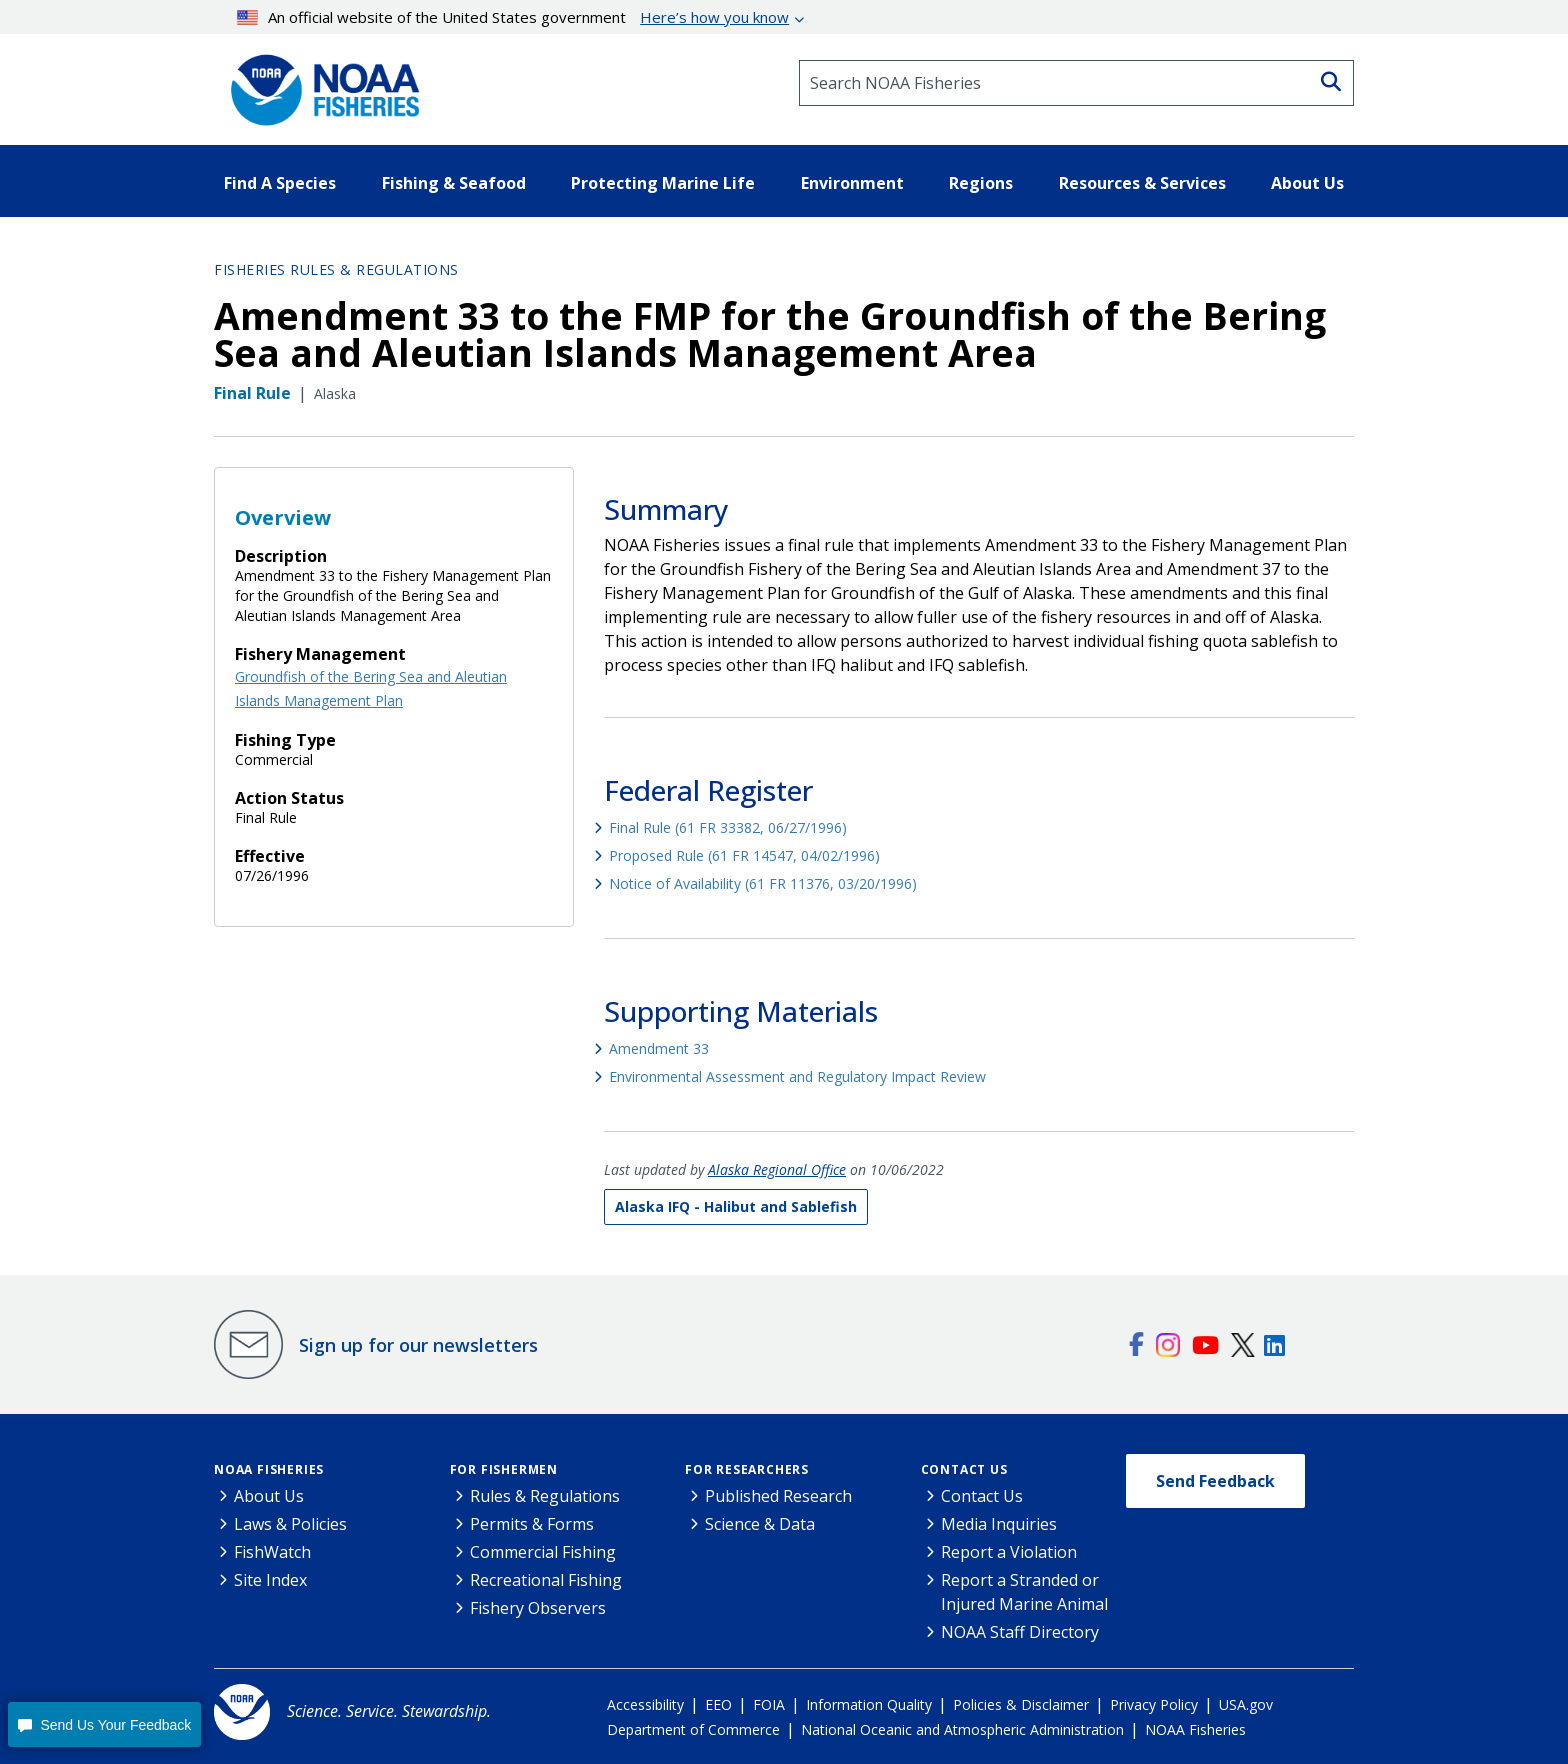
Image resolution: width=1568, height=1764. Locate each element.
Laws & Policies (290, 1524)
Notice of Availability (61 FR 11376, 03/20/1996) (763, 883)
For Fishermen (504, 1469)
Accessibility (645, 1704)
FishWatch (272, 1552)
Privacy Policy (1154, 1704)
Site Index (270, 1580)
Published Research (778, 1496)
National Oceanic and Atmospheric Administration (962, 1729)
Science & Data (760, 1524)
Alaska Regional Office (777, 1169)
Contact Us (964, 1469)
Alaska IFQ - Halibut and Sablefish (736, 1206)
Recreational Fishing (546, 1580)
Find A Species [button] (280, 183)
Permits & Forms (532, 1524)
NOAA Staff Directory (1020, 1632)
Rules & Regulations (545, 1496)
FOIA (769, 1704)
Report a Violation (1009, 1552)
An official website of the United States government (513, 17)
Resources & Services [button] (1142, 183)
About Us (269, 1496)
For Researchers (747, 1469)
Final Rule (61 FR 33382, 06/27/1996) (728, 827)
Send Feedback (1215, 1481)
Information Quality (869, 1704)
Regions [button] (981, 183)
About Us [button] (1307, 183)
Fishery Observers (538, 1608)
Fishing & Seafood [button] (454, 183)
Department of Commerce (693, 1729)
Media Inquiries (999, 1524)
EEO (718, 1704)
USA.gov (1246, 1704)
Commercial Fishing (543, 1552)
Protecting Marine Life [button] (663, 183)
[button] (104, 1724)
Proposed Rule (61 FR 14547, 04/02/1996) (744, 855)
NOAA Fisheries (269, 1469)
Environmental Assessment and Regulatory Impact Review (797, 1076)
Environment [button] (852, 183)
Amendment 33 (659, 1048)
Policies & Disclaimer (1021, 1704)
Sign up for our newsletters (418, 1345)
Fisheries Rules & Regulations (336, 269)
